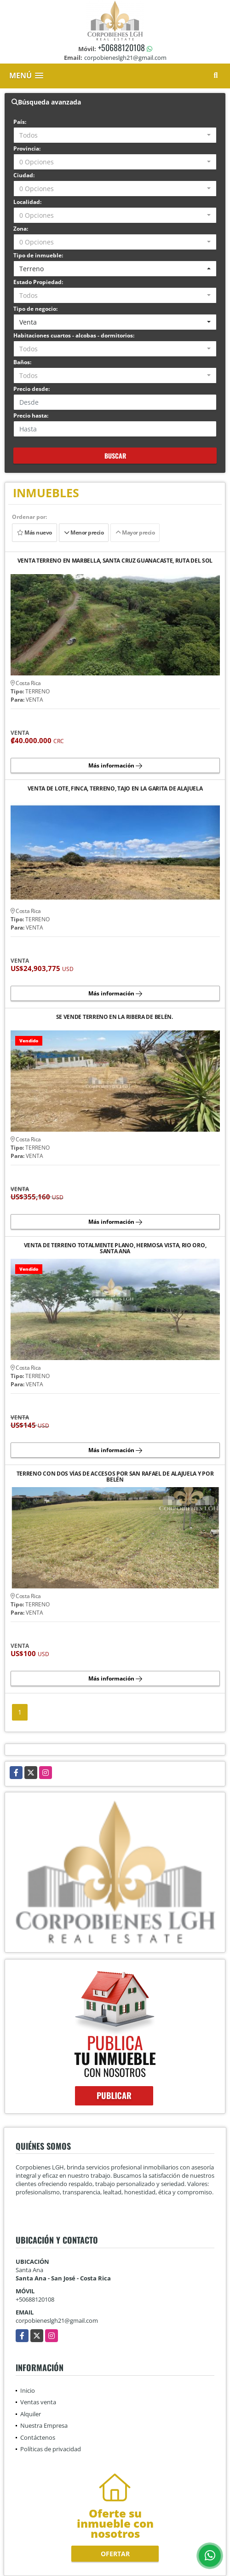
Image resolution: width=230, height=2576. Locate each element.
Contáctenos (37, 2437)
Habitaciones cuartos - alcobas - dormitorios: (73, 335)
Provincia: (26, 148)
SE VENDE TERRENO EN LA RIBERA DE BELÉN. (115, 1017)
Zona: (20, 229)
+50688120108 (121, 47)
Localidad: (27, 202)
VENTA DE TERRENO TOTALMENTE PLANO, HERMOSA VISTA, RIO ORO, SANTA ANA (115, 1248)
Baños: (22, 362)
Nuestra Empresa (44, 2425)
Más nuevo (34, 532)
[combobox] (115, 135)
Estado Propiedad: (38, 282)
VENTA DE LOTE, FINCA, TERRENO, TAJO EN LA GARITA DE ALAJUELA (115, 788)
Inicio (27, 2390)
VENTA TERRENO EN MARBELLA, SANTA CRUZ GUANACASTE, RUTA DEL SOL (115, 561)
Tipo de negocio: (35, 309)
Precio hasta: (30, 415)
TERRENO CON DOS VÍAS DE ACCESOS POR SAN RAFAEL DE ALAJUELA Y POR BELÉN (115, 1477)
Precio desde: (31, 389)
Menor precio (84, 532)
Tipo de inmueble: (38, 255)
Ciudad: (23, 175)
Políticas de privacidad (50, 2449)
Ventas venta (38, 2402)
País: (19, 122)
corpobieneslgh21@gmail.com (57, 2320)
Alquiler (30, 2414)
